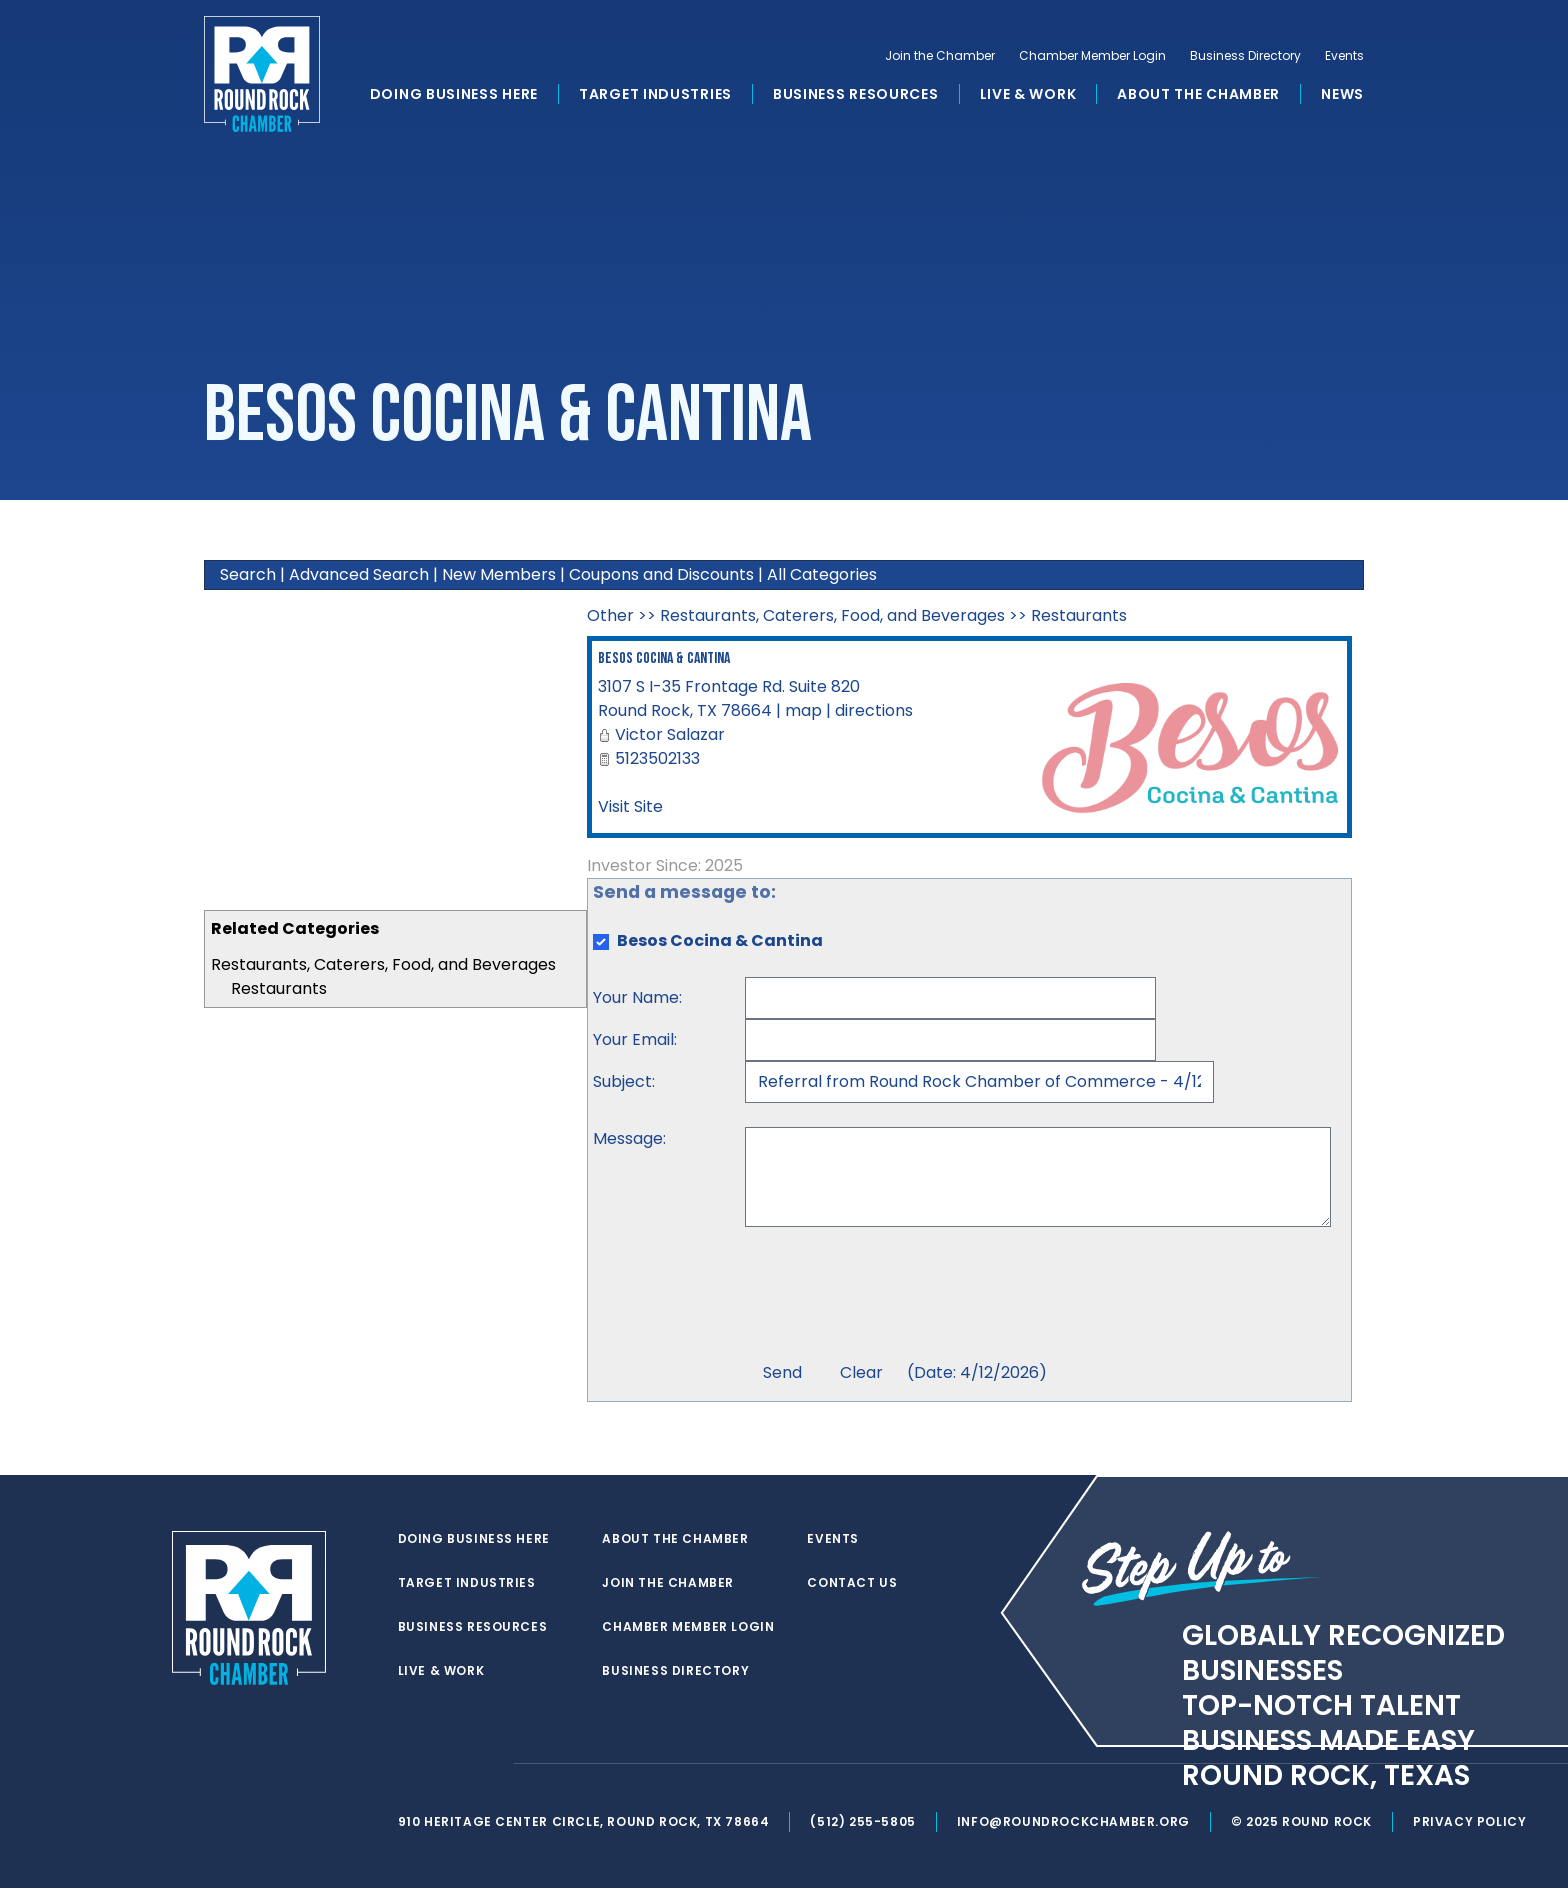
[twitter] (408, 1764)
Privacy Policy (1469, 1821)
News (1342, 94)
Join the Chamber (940, 56)
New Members (499, 574)
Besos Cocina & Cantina (664, 658)
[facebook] (448, 1764)
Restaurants (279, 988)
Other (610, 615)
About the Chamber (1198, 94)
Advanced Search (359, 574)
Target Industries (655, 94)
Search (248, 574)
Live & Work (1028, 94)
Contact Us (852, 1583)
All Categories (822, 574)
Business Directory (1245, 56)
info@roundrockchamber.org (1073, 1821)
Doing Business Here (454, 94)
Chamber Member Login (1092, 56)
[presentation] (897, 1297)
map (803, 710)
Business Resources (856, 94)
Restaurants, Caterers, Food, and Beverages (383, 964)
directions (874, 710)
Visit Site (630, 806)
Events (1344, 56)
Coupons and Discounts (661, 574)
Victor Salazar (670, 734)
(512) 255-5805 (862, 1821)
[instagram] (488, 1764)
